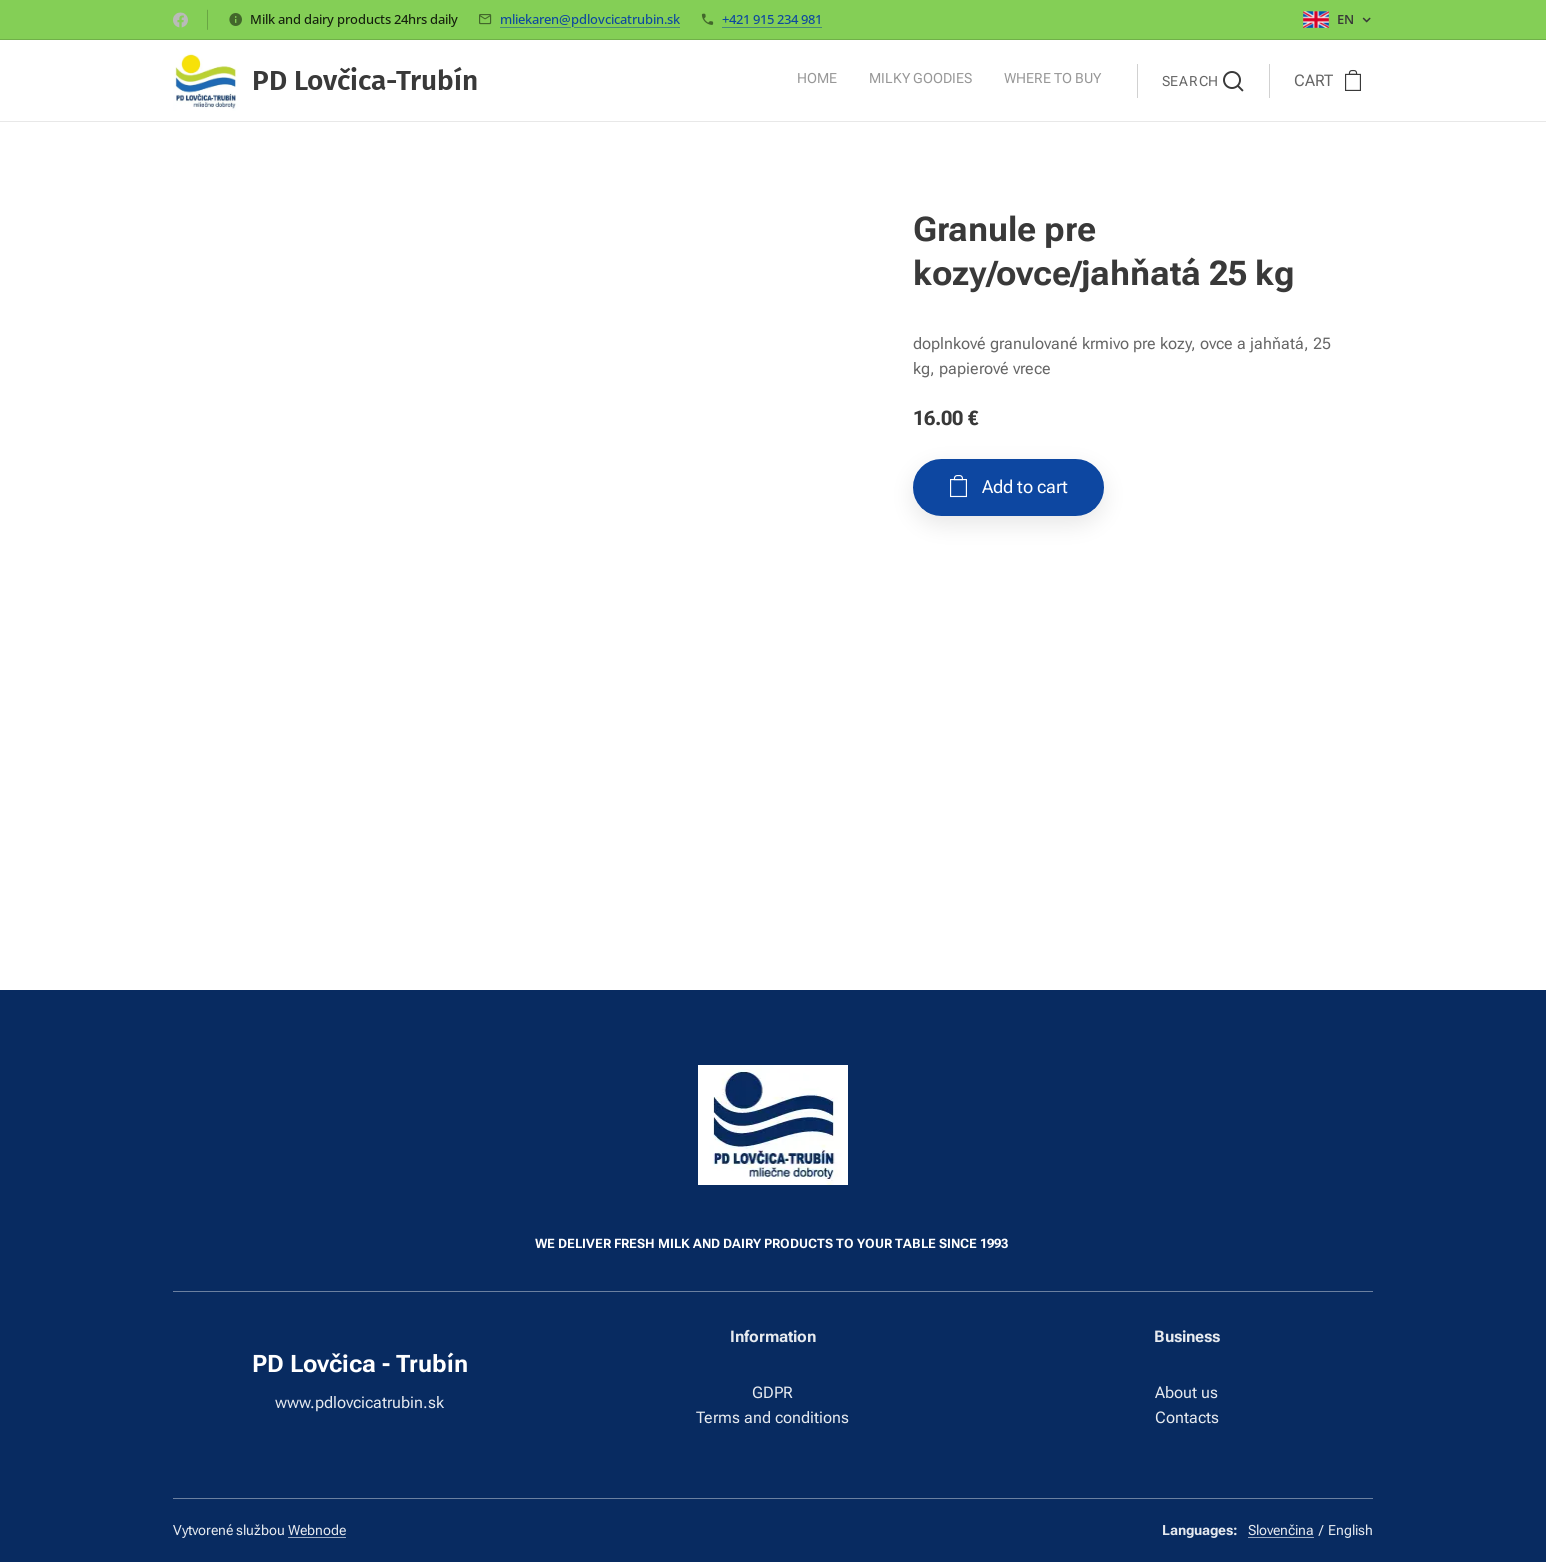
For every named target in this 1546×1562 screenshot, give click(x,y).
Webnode (317, 1530)
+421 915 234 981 (772, 19)
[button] (1203, 81)
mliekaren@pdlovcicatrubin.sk (590, 19)
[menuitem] (1042, 81)
